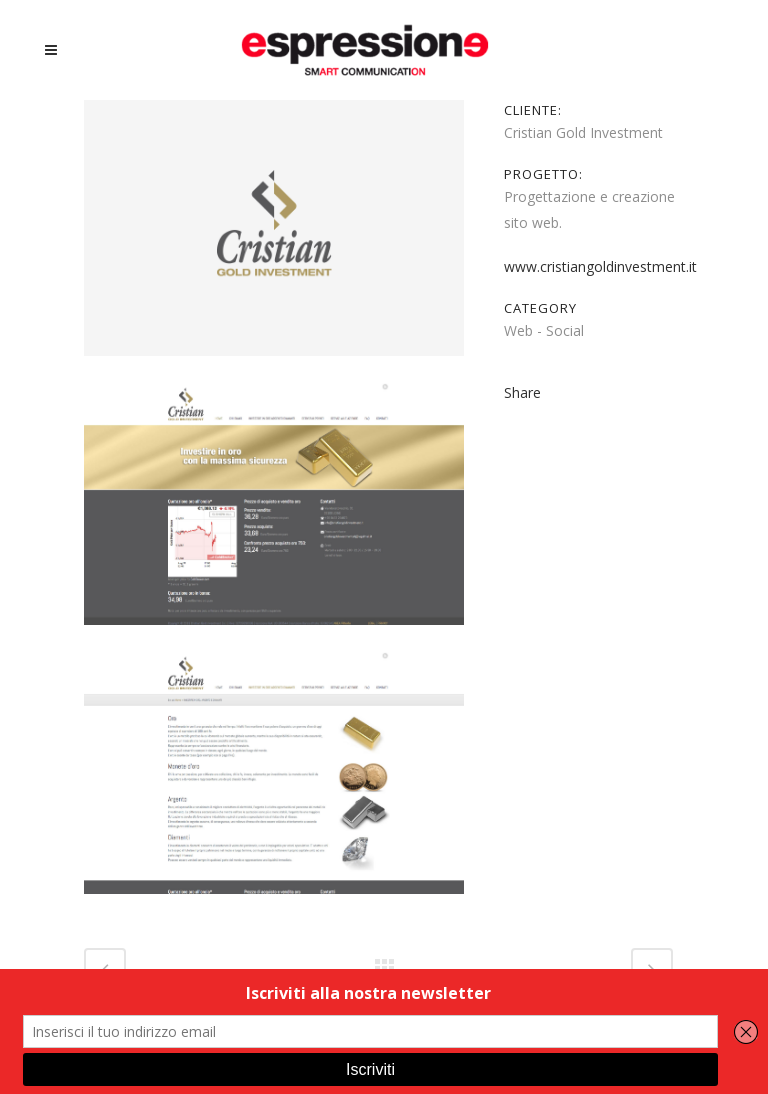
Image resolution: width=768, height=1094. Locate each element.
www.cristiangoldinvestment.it (600, 266)
